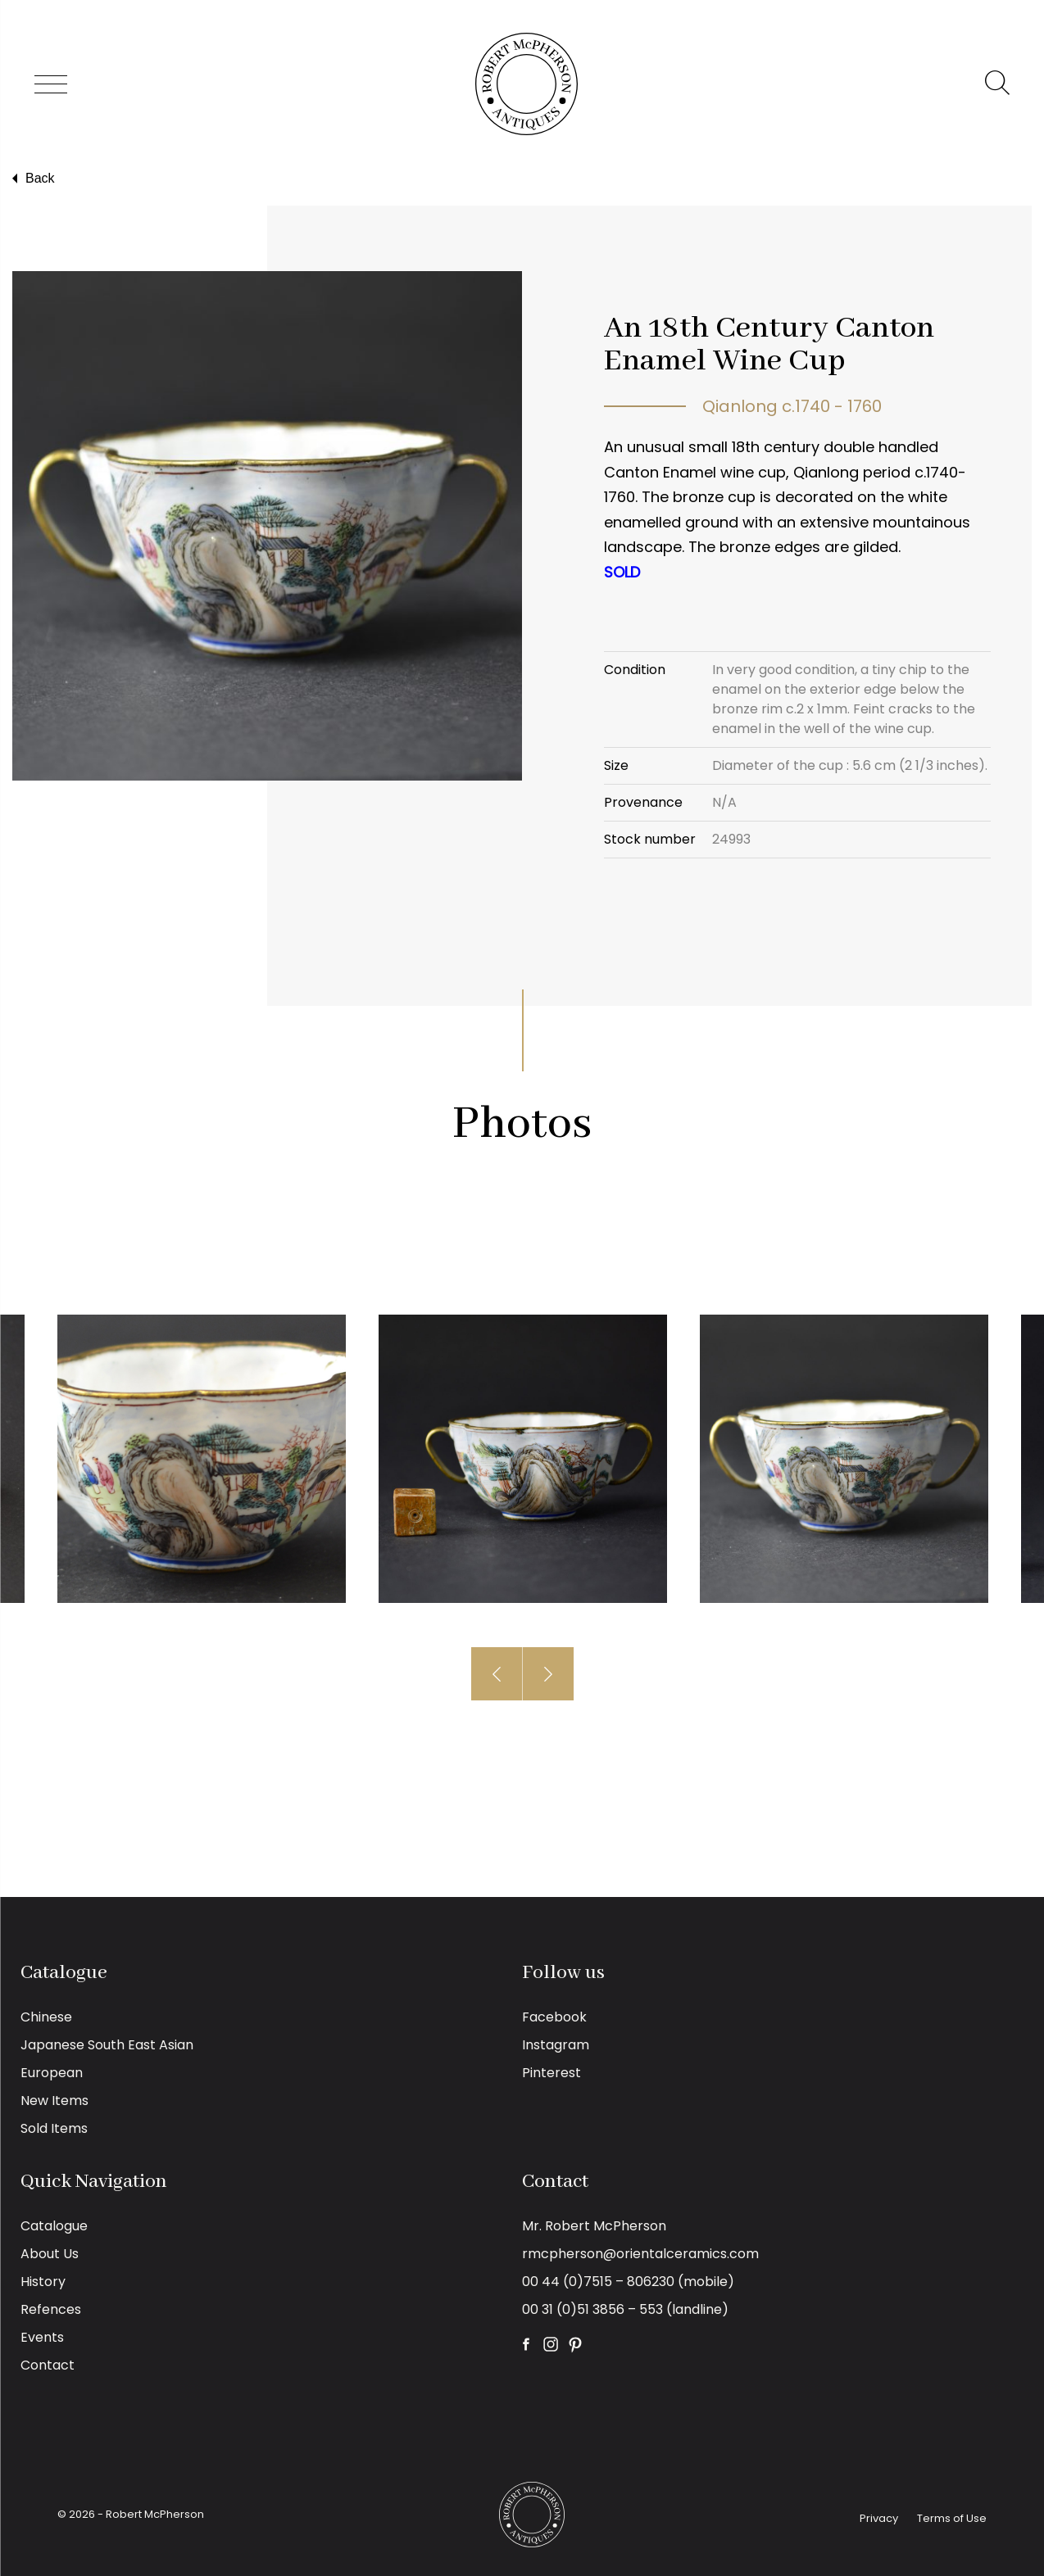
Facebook (554, 2017)
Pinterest (551, 2072)
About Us (49, 2253)
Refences (50, 2309)
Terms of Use (952, 2518)
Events (42, 2337)
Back (31, 178)
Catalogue (54, 2225)
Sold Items (54, 2128)
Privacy (879, 2518)
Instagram (555, 2044)
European (51, 2072)
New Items (54, 2100)
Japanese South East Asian (106, 2044)
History (43, 2281)
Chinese (46, 2017)
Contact (47, 2365)
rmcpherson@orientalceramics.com (640, 2253)
